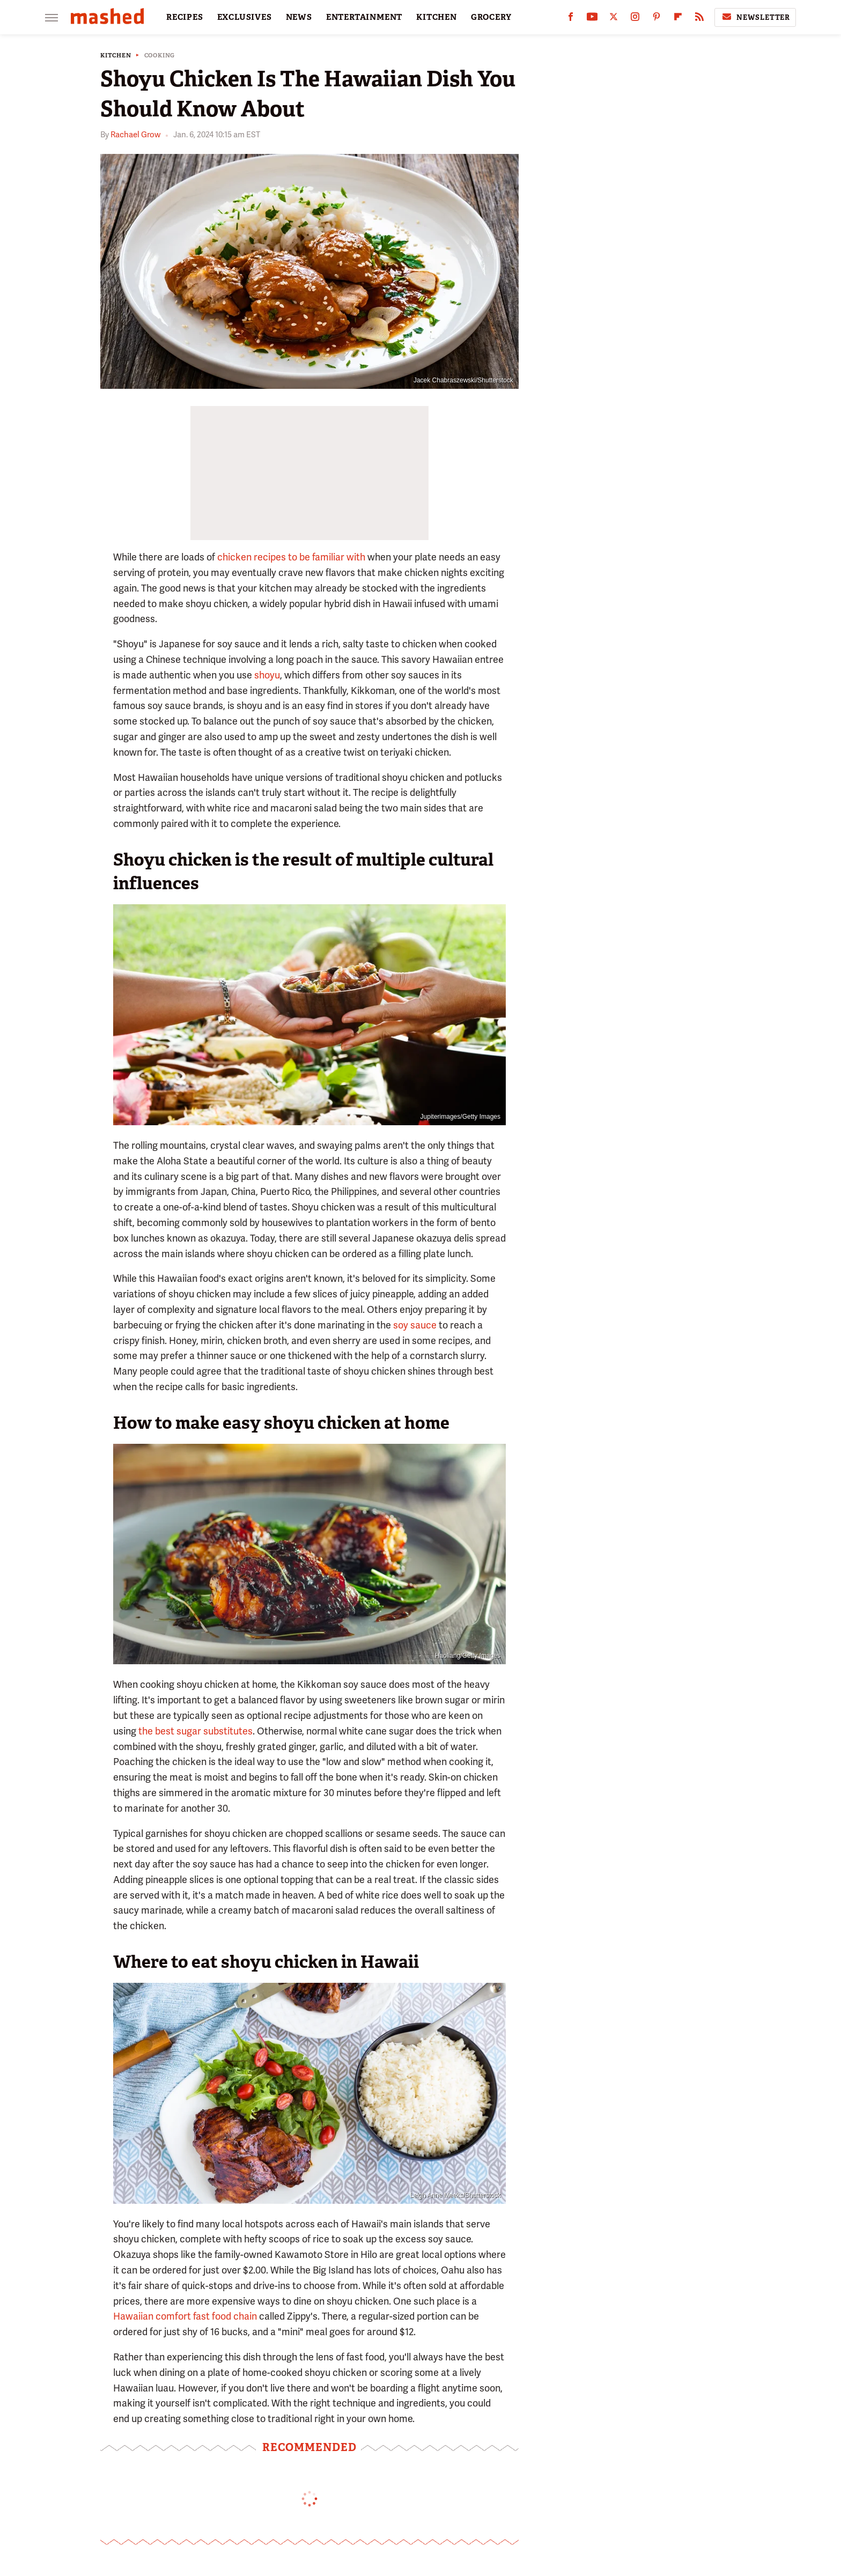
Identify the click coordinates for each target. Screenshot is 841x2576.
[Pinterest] (656, 19)
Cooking (159, 55)
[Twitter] (613, 19)
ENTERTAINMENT (364, 17)
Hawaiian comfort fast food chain (185, 2316)
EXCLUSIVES (244, 17)
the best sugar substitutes (195, 1731)
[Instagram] (635, 19)
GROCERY (491, 17)
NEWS (299, 17)
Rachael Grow (135, 134)
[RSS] (699, 19)
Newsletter (755, 17)
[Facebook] (570, 19)
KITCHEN (436, 17)
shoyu (267, 675)
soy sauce (415, 1325)
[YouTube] (592, 19)
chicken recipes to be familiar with (291, 557)
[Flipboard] (678, 19)
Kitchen (115, 55)
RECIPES (184, 17)
